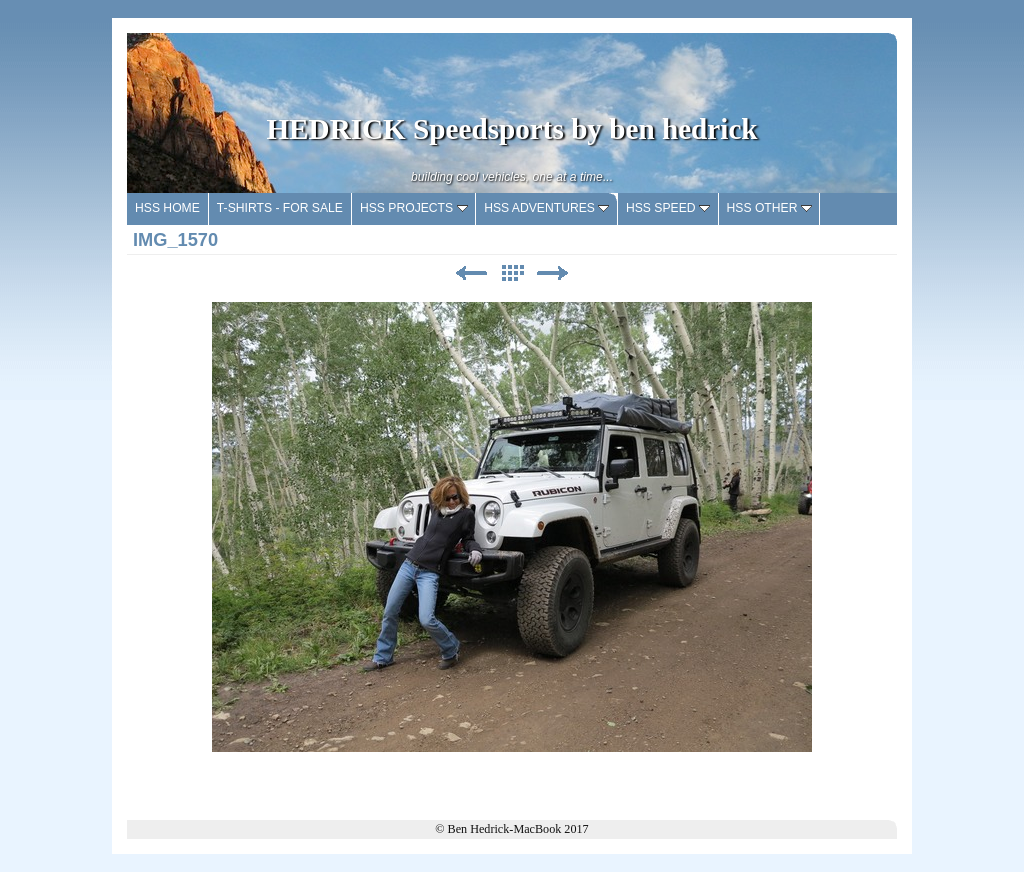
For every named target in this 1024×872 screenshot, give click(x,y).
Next (553, 273)
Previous (471, 273)
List (512, 273)
